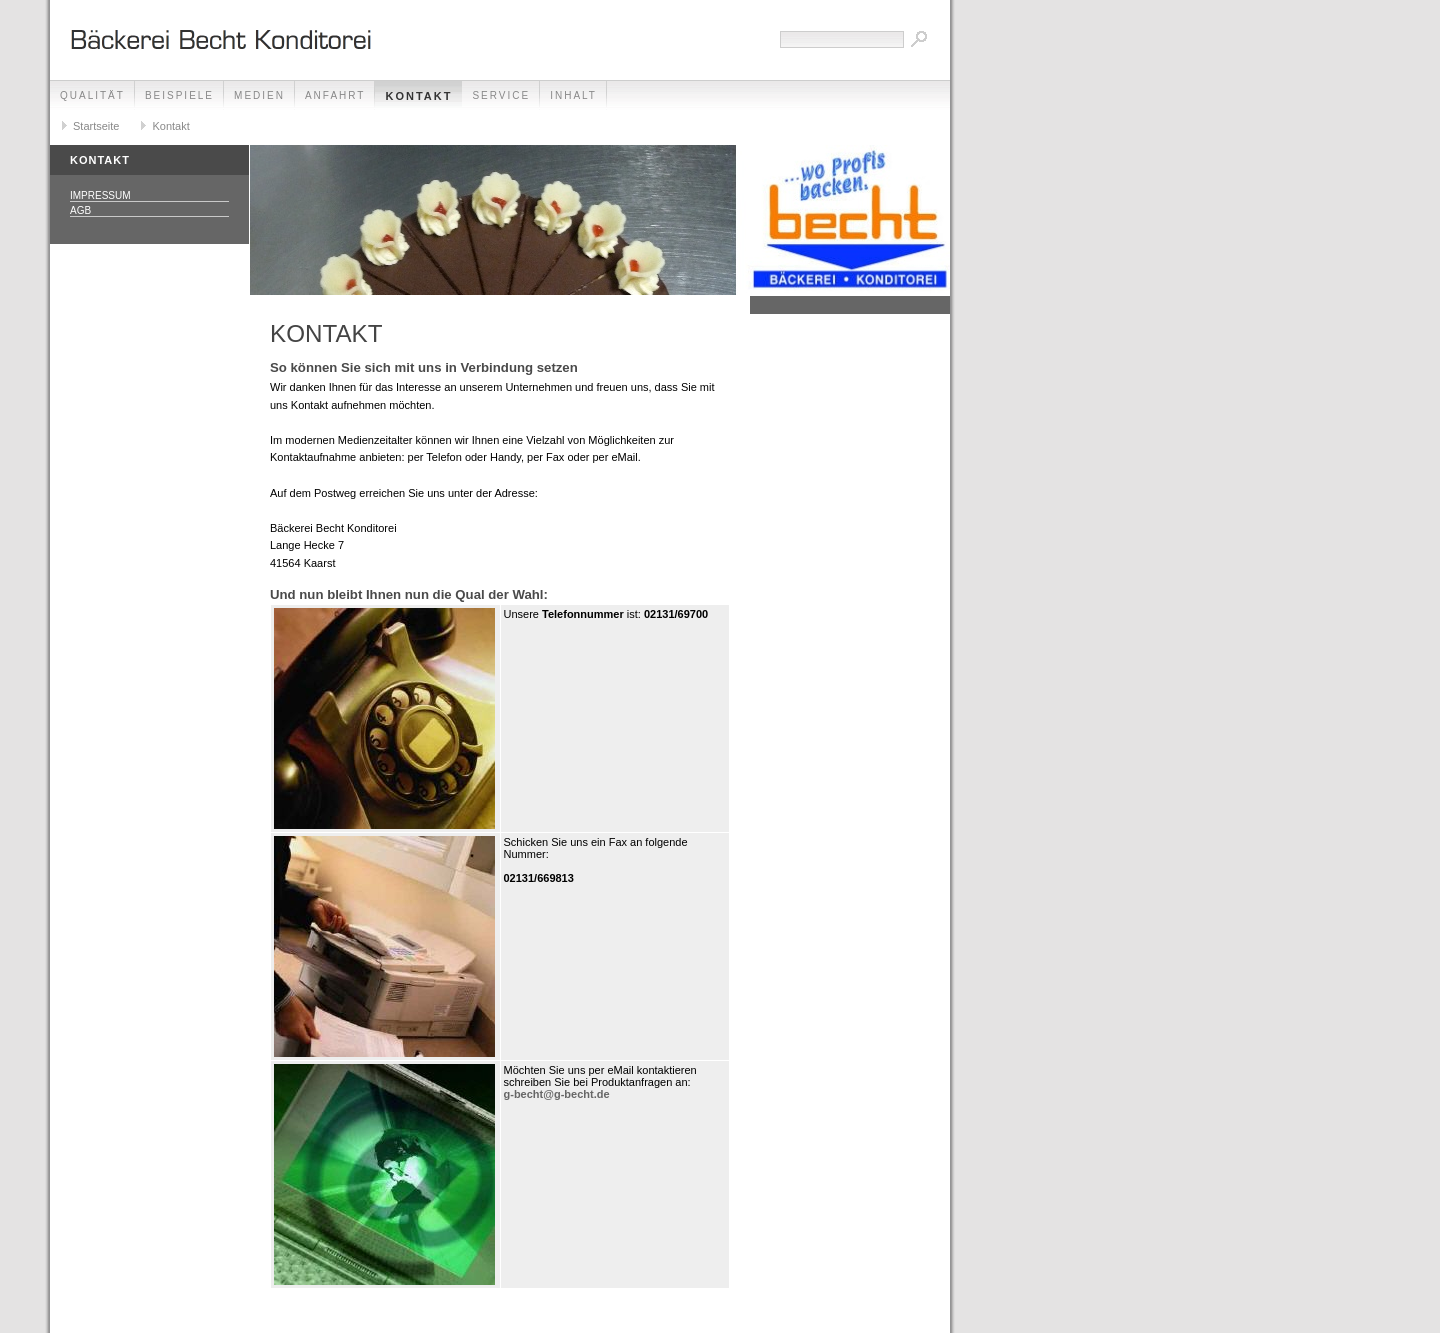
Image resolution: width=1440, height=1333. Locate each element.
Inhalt (573, 95)
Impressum (100, 195)
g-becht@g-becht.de (557, 1094)
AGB (80, 210)
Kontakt (418, 96)
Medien (259, 95)
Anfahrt (335, 95)
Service (501, 95)
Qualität (92, 95)
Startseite (96, 126)
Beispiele (179, 95)
